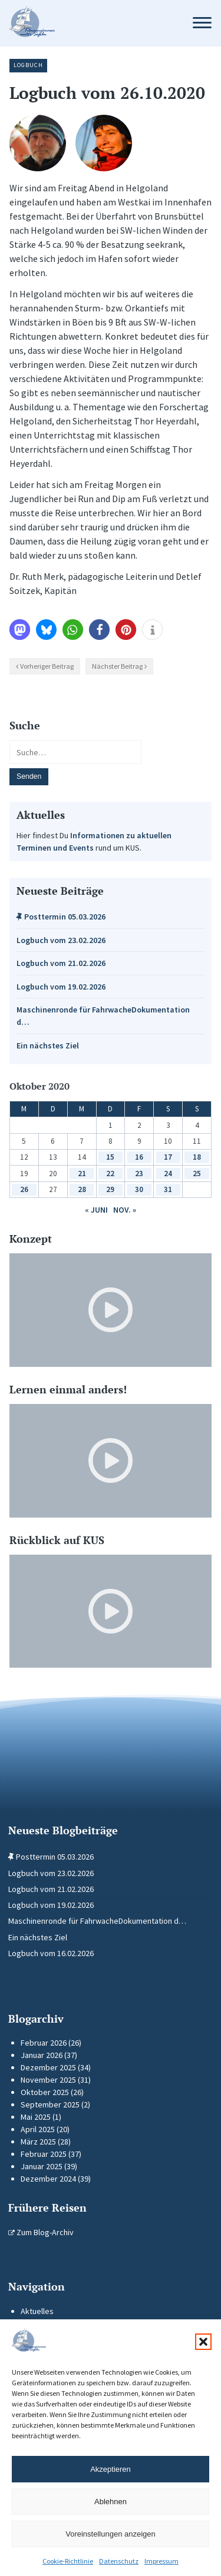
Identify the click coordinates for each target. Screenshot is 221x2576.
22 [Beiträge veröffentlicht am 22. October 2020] (110, 1174)
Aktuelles (37, 2311)
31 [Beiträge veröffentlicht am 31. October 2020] (168, 1189)
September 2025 (50, 2104)
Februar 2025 (44, 2154)
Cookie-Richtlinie (67, 2561)
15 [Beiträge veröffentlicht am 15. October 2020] (110, 1157)
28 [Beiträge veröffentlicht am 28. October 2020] (82, 1189)
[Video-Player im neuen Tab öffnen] (110, 1310)
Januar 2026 (41, 2055)
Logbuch (28, 65)
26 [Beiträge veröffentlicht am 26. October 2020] (24, 1189)
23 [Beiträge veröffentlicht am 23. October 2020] (139, 1174)
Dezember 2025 (48, 2067)
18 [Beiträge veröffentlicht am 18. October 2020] (197, 1157)
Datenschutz (118, 2561)
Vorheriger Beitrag (47, 666)
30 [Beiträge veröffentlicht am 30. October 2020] (139, 1189)
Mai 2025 (36, 2117)
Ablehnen (110, 2501)
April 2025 (38, 2129)
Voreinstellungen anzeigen (110, 2533)
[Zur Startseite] (90, 23)
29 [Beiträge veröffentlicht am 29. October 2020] (110, 1189)
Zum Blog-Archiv (41, 2232)
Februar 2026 (44, 2042)
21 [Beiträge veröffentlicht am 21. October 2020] (82, 1174)
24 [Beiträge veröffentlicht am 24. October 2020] (168, 1174)
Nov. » (124, 1209)
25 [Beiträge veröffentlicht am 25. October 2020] (197, 1174)
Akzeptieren (110, 2469)
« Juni (96, 1209)
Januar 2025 (41, 2166)
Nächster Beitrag (117, 666)
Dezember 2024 (48, 2178)
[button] (203, 2342)
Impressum (161, 2561)
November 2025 (48, 2079)
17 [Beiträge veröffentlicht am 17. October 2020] (168, 1157)
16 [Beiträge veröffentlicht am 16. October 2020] (139, 1157)
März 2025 (38, 2141)
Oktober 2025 (45, 2092)
